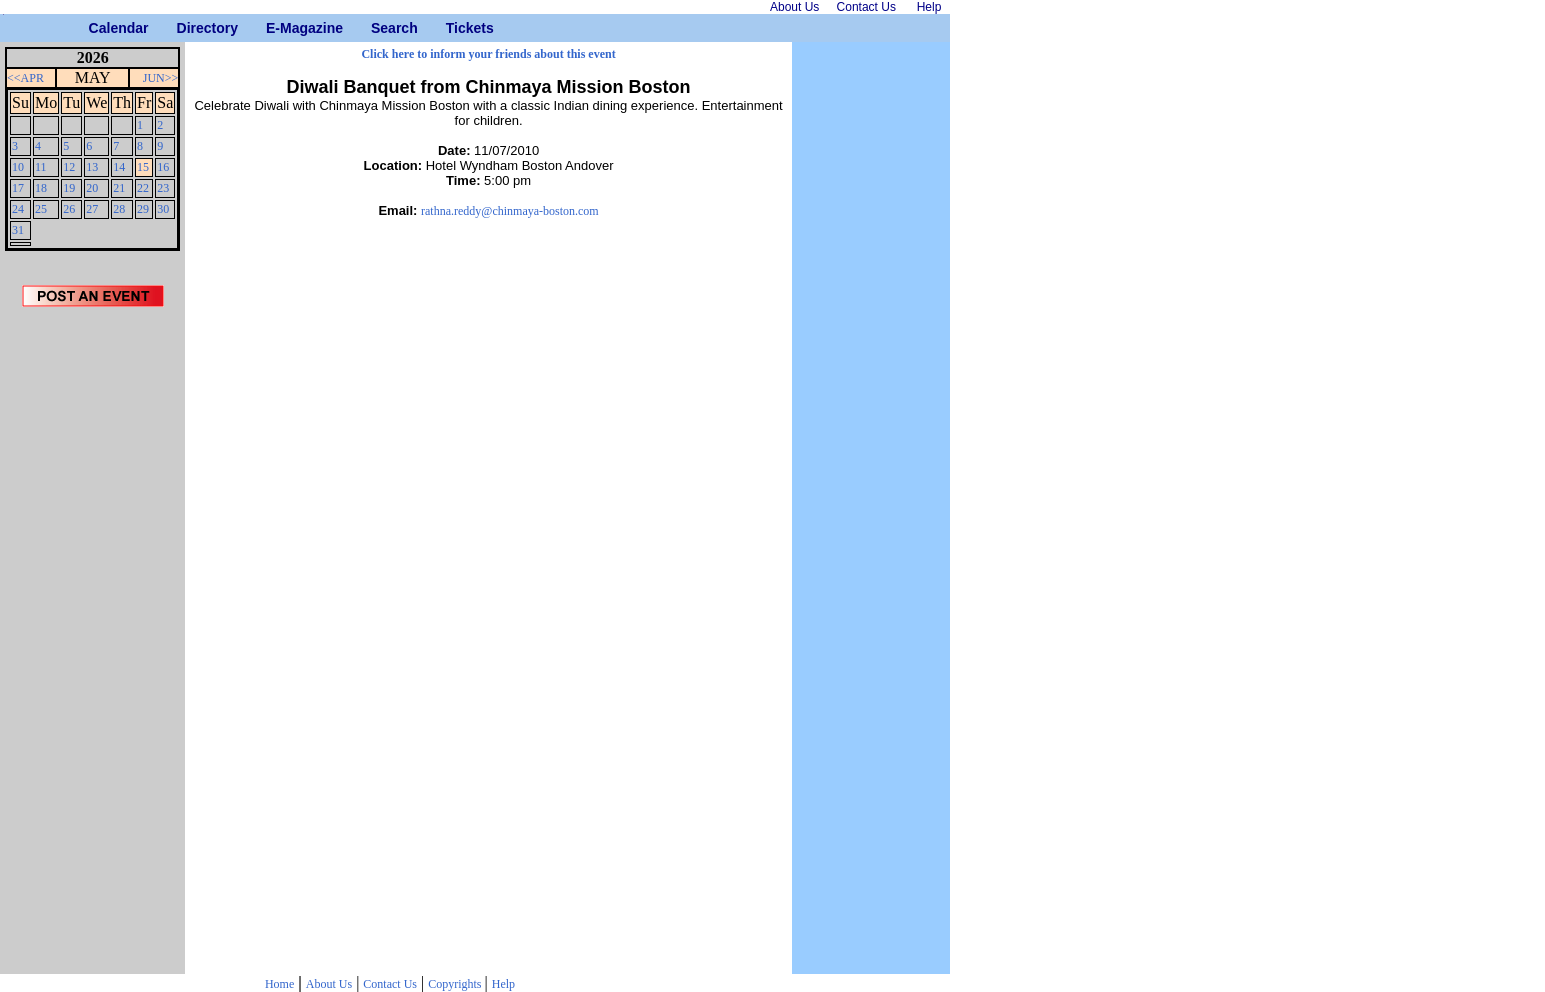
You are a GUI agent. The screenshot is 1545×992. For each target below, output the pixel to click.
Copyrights (456, 984)
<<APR (25, 78)
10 (18, 167)
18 (41, 188)
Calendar (96, 28)
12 (69, 167)
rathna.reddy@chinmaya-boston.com (510, 211)
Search (378, 28)
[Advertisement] (93, 647)
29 (143, 209)
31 (18, 230)
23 (163, 188)
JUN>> (161, 78)
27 (92, 209)
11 (41, 167)
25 (41, 209)
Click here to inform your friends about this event (488, 54)
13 (92, 167)
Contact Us (390, 984)
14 (119, 167)
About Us (329, 984)
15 (143, 167)
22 (143, 188)
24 (18, 209)
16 (163, 167)
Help (503, 984)
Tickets (453, 28)
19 (69, 188)
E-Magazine (273, 28)
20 (92, 188)
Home (279, 984)
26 (69, 209)
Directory (184, 28)
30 (163, 209)
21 (119, 188)
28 (119, 209)
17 (18, 188)
